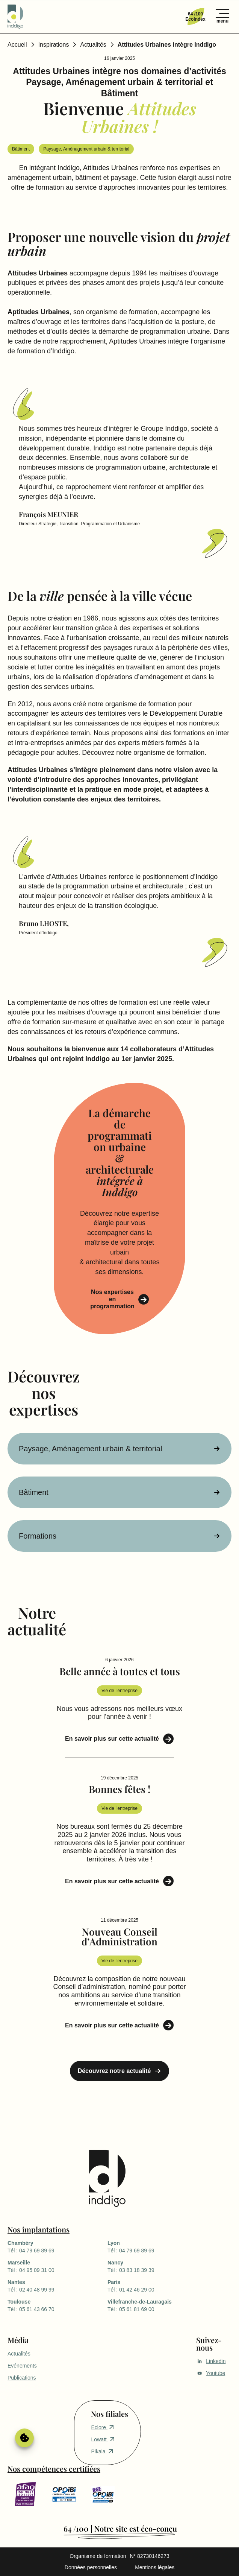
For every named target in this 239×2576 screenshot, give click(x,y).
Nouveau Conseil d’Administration (119, 1936)
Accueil (17, 44)
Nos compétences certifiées (54, 2468)
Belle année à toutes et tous (119, 1671)
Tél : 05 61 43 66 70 (57, 2305)
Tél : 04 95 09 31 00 (57, 2266)
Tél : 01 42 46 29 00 (157, 2285)
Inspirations (53, 44)
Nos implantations (39, 2229)
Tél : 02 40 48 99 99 (57, 2285)
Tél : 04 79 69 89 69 (57, 2246)
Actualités (93, 44)
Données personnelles (91, 2567)
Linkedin (210, 2361)
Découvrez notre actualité (114, 2071)
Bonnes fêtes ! (119, 1789)
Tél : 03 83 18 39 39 (157, 2266)
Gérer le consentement (24, 2438)
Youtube (210, 2373)
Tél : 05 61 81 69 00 (157, 2305)
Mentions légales (154, 2567)
